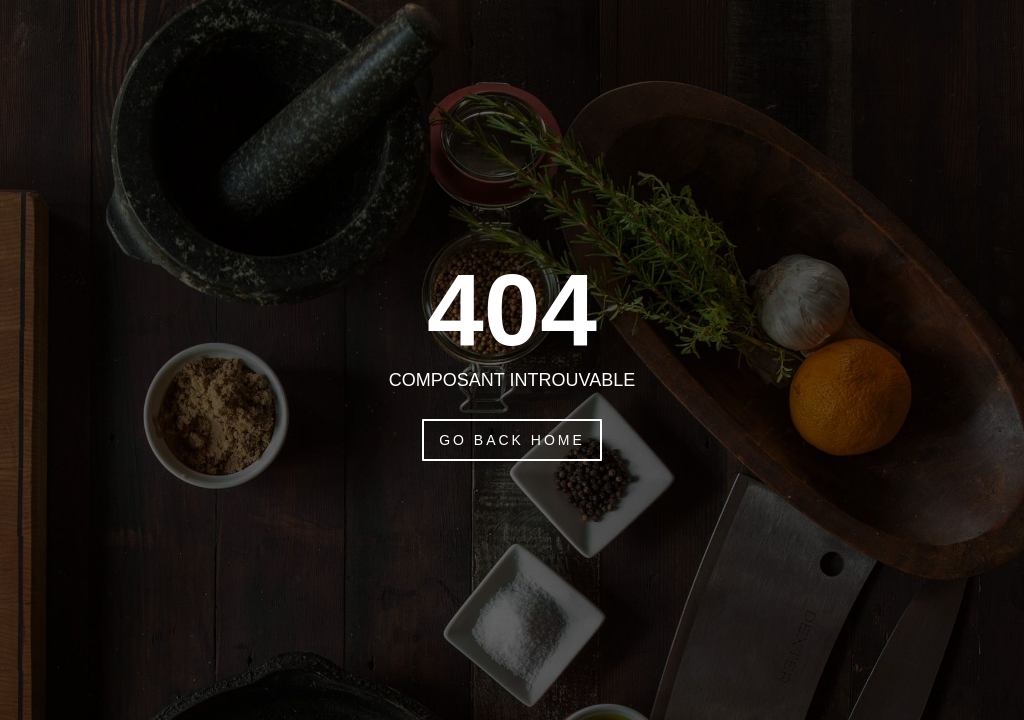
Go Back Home (512, 440)
